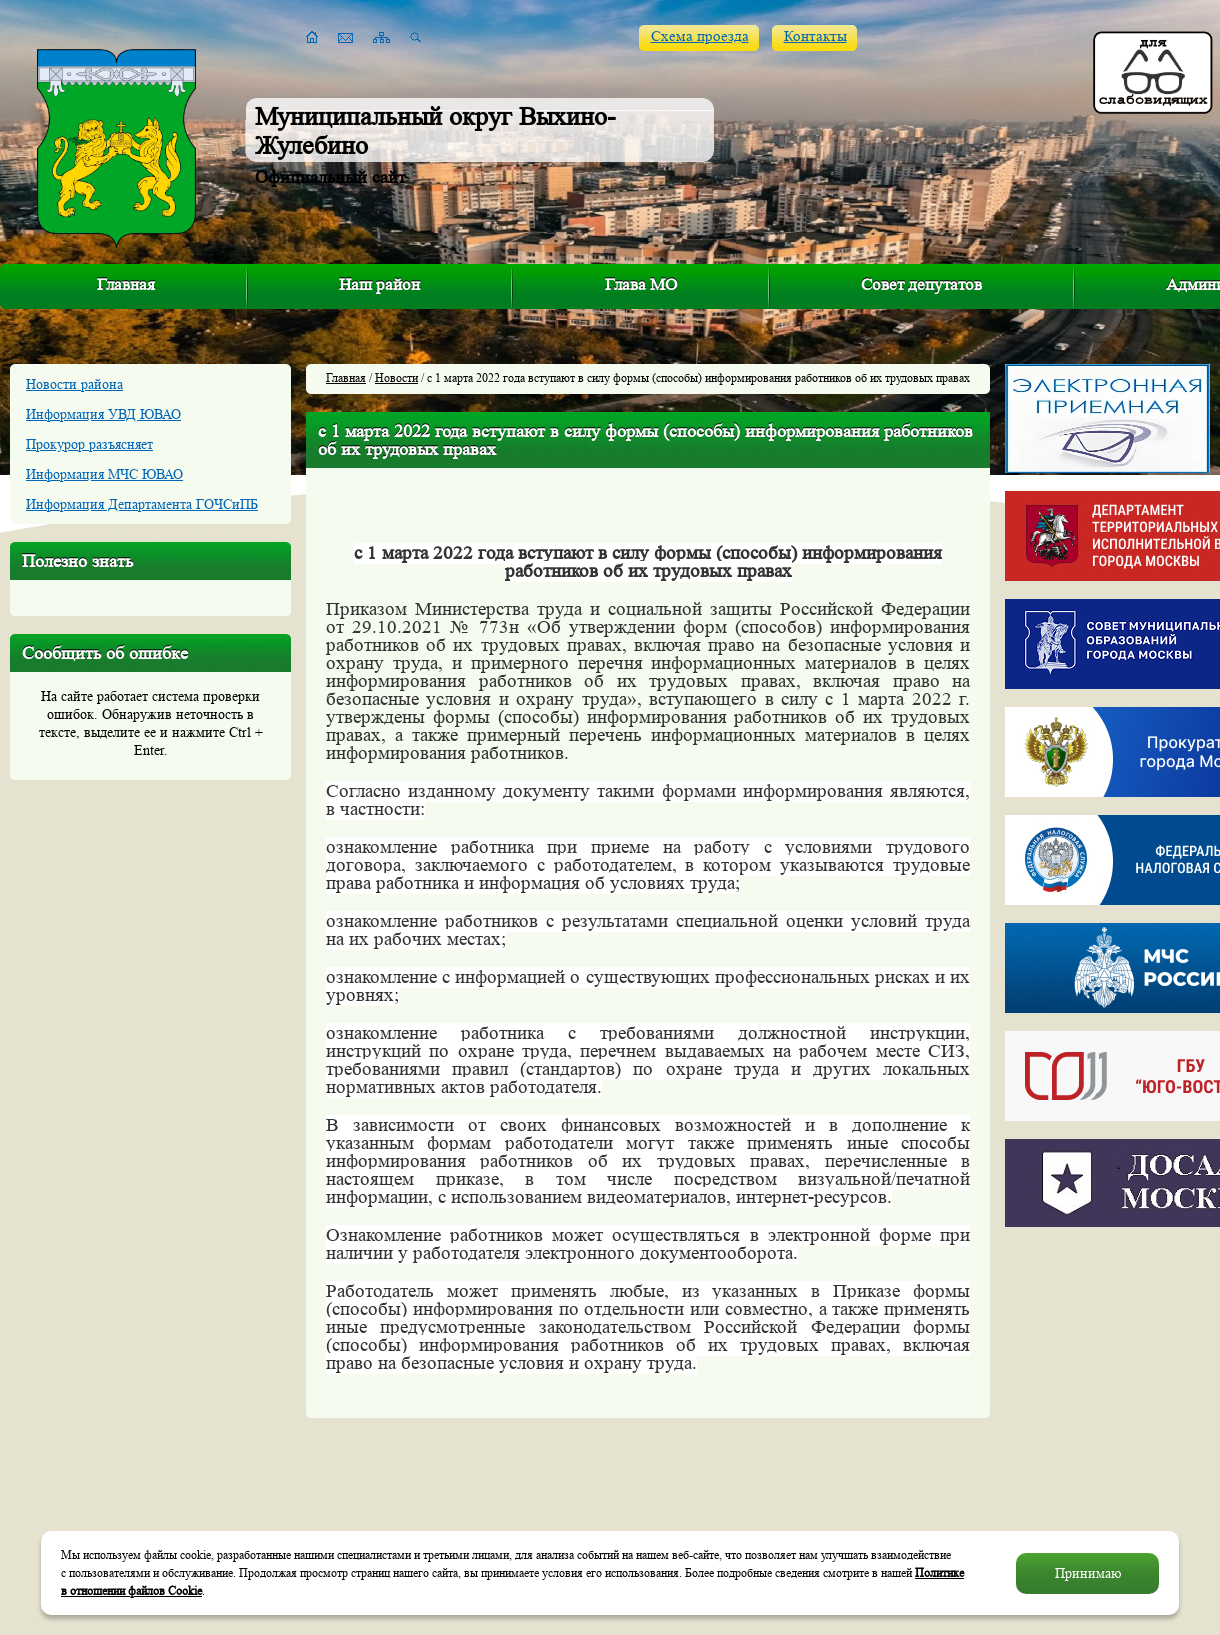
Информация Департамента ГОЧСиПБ (142, 504)
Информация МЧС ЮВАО (104, 474)
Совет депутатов (921, 284)
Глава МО (641, 284)
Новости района (74, 384)
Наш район (379, 284)
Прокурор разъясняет (89, 444)
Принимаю (1088, 1573)
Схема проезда (700, 36)
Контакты (815, 36)
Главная (126, 284)
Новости (396, 377)
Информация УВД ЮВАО (103, 414)
